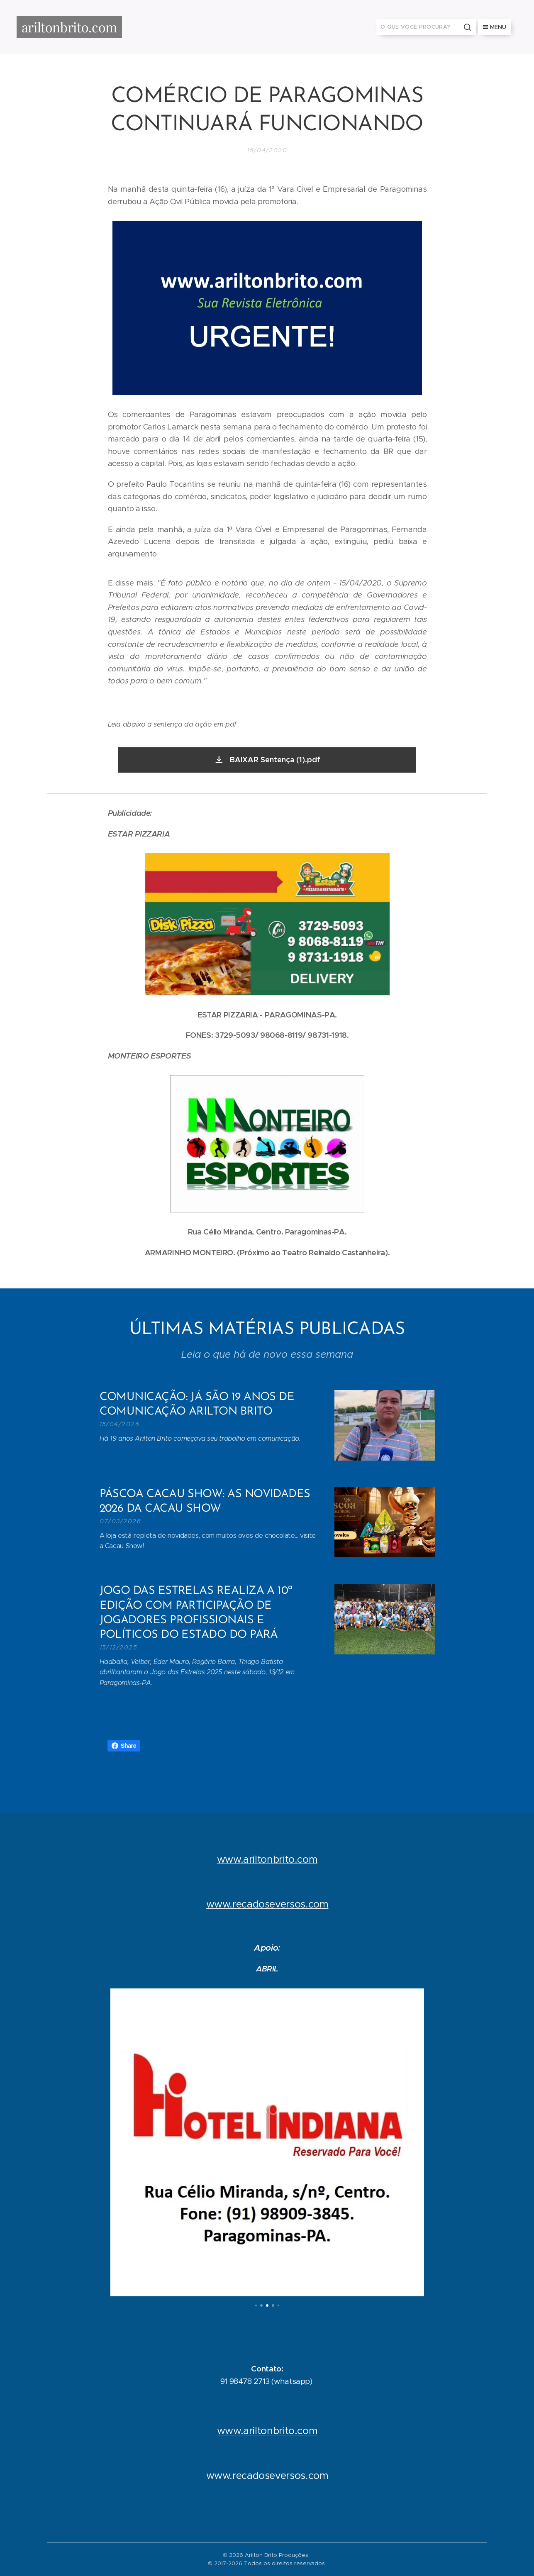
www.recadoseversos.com (267, 1904)
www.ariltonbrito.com (267, 1859)
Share (124, 1745)
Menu (494, 27)
